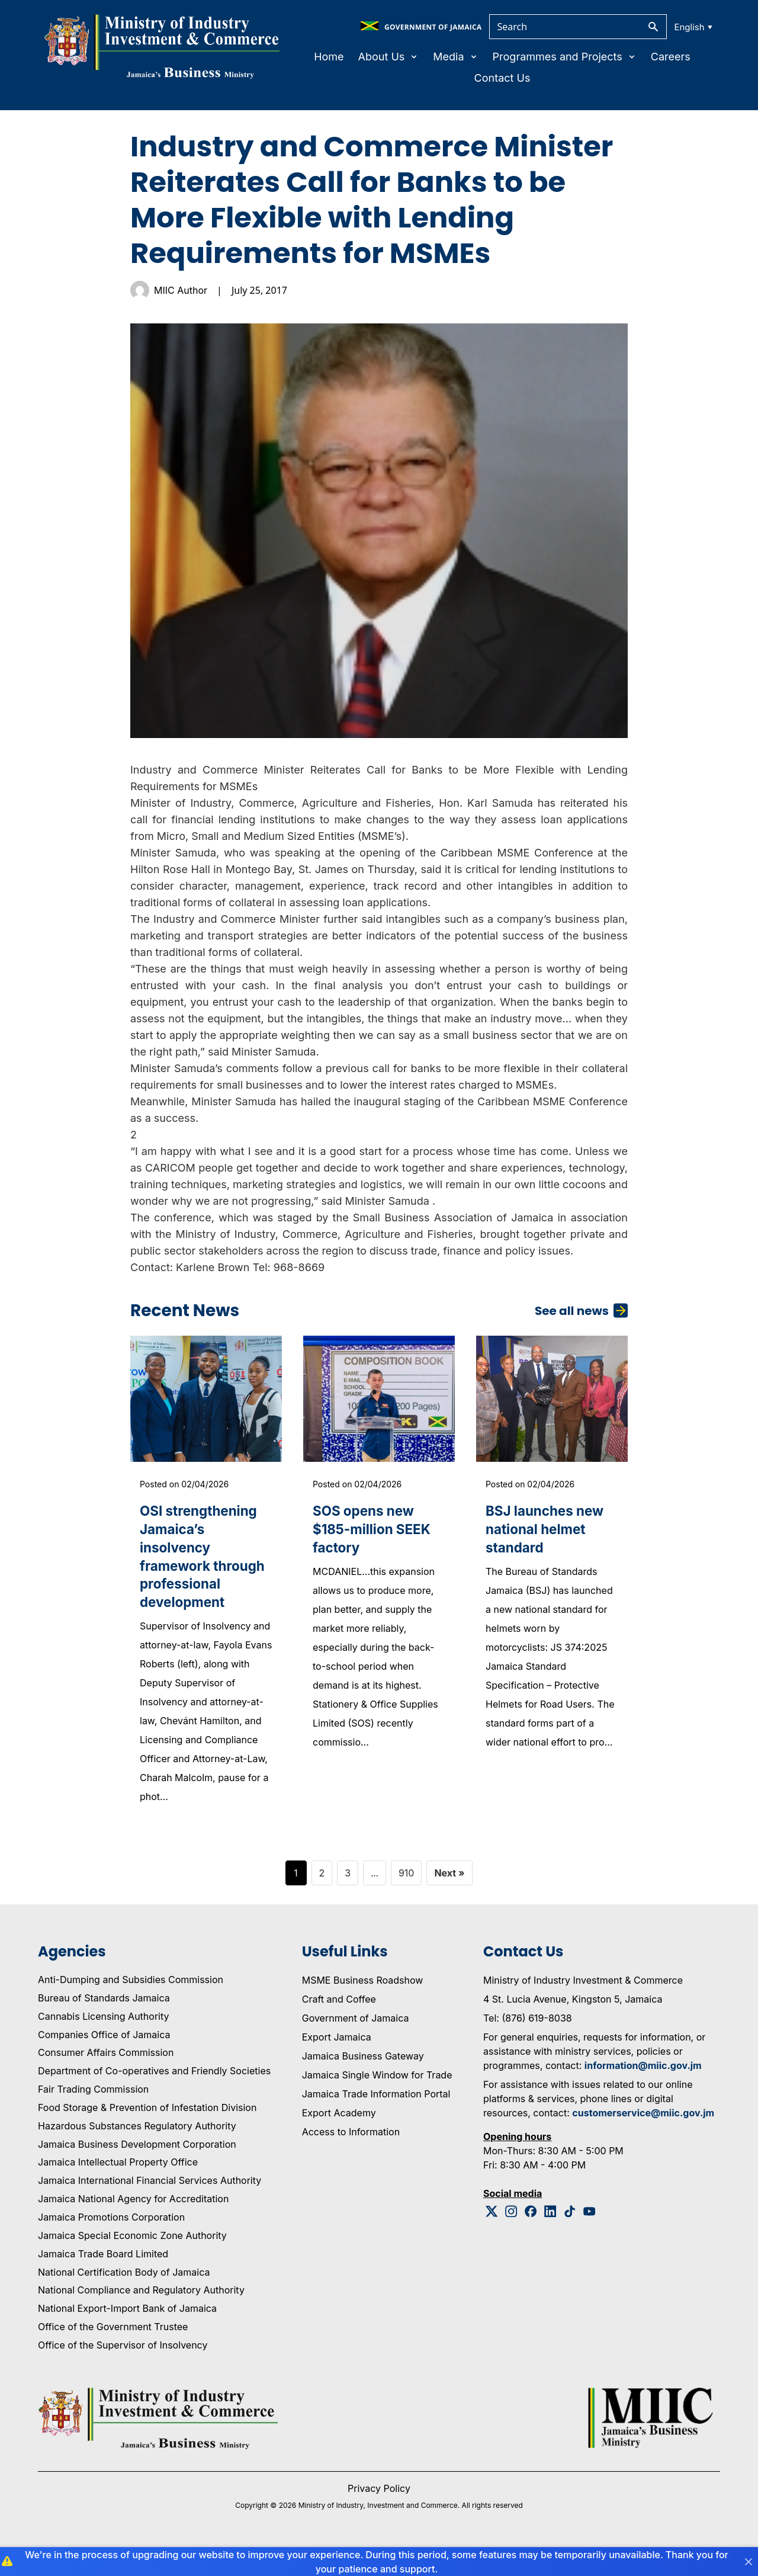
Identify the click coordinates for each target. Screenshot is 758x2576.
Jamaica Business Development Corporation (137, 2171)
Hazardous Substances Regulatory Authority (137, 2153)
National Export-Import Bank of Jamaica (127, 2336)
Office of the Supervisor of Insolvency (122, 2372)
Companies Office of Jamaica (104, 2062)
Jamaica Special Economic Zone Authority (132, 2263)
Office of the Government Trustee (113, 2354)
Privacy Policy (379, 2516)
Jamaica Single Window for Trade (377, 2102)
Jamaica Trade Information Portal (376, 2121)
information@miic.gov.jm (643, 2093)
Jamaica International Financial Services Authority (149, 2208)
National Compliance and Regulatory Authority (141, 2318)
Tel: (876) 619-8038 (527, 2045)
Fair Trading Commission (93, 2116)
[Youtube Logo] (589, 2238)
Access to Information (351, 2159)
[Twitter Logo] (492, 2238)
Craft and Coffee (339, 2026)
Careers (670, 56)
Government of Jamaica (355, 2045)
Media (455, 56)
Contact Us (502, 78)
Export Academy (339, 2140)
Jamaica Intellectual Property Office (118, 2190)
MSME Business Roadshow (362, 2007)
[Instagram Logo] (511, 2238)
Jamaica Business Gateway (363, 2083)
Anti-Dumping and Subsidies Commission (130, 2007)
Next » (449, 1900)
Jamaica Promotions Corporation (111, 2244)
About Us (388, 56)
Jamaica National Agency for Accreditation (133, 2226)
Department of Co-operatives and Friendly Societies (154, 2099)
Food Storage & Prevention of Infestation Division (147, 2135)
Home (328, 56)
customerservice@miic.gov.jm (643, 2140)
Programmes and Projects (565, 56)
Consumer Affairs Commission (106, 2080)
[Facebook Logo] (531, 2238)
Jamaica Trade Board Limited (103, 2281)
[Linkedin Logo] (550, 2238)
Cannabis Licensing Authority (103, 2043)
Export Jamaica (336, 2064)
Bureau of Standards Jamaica (104, 2025)
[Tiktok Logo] (570, 2238)
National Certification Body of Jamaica (124, 2299)
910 (407, 1900)
